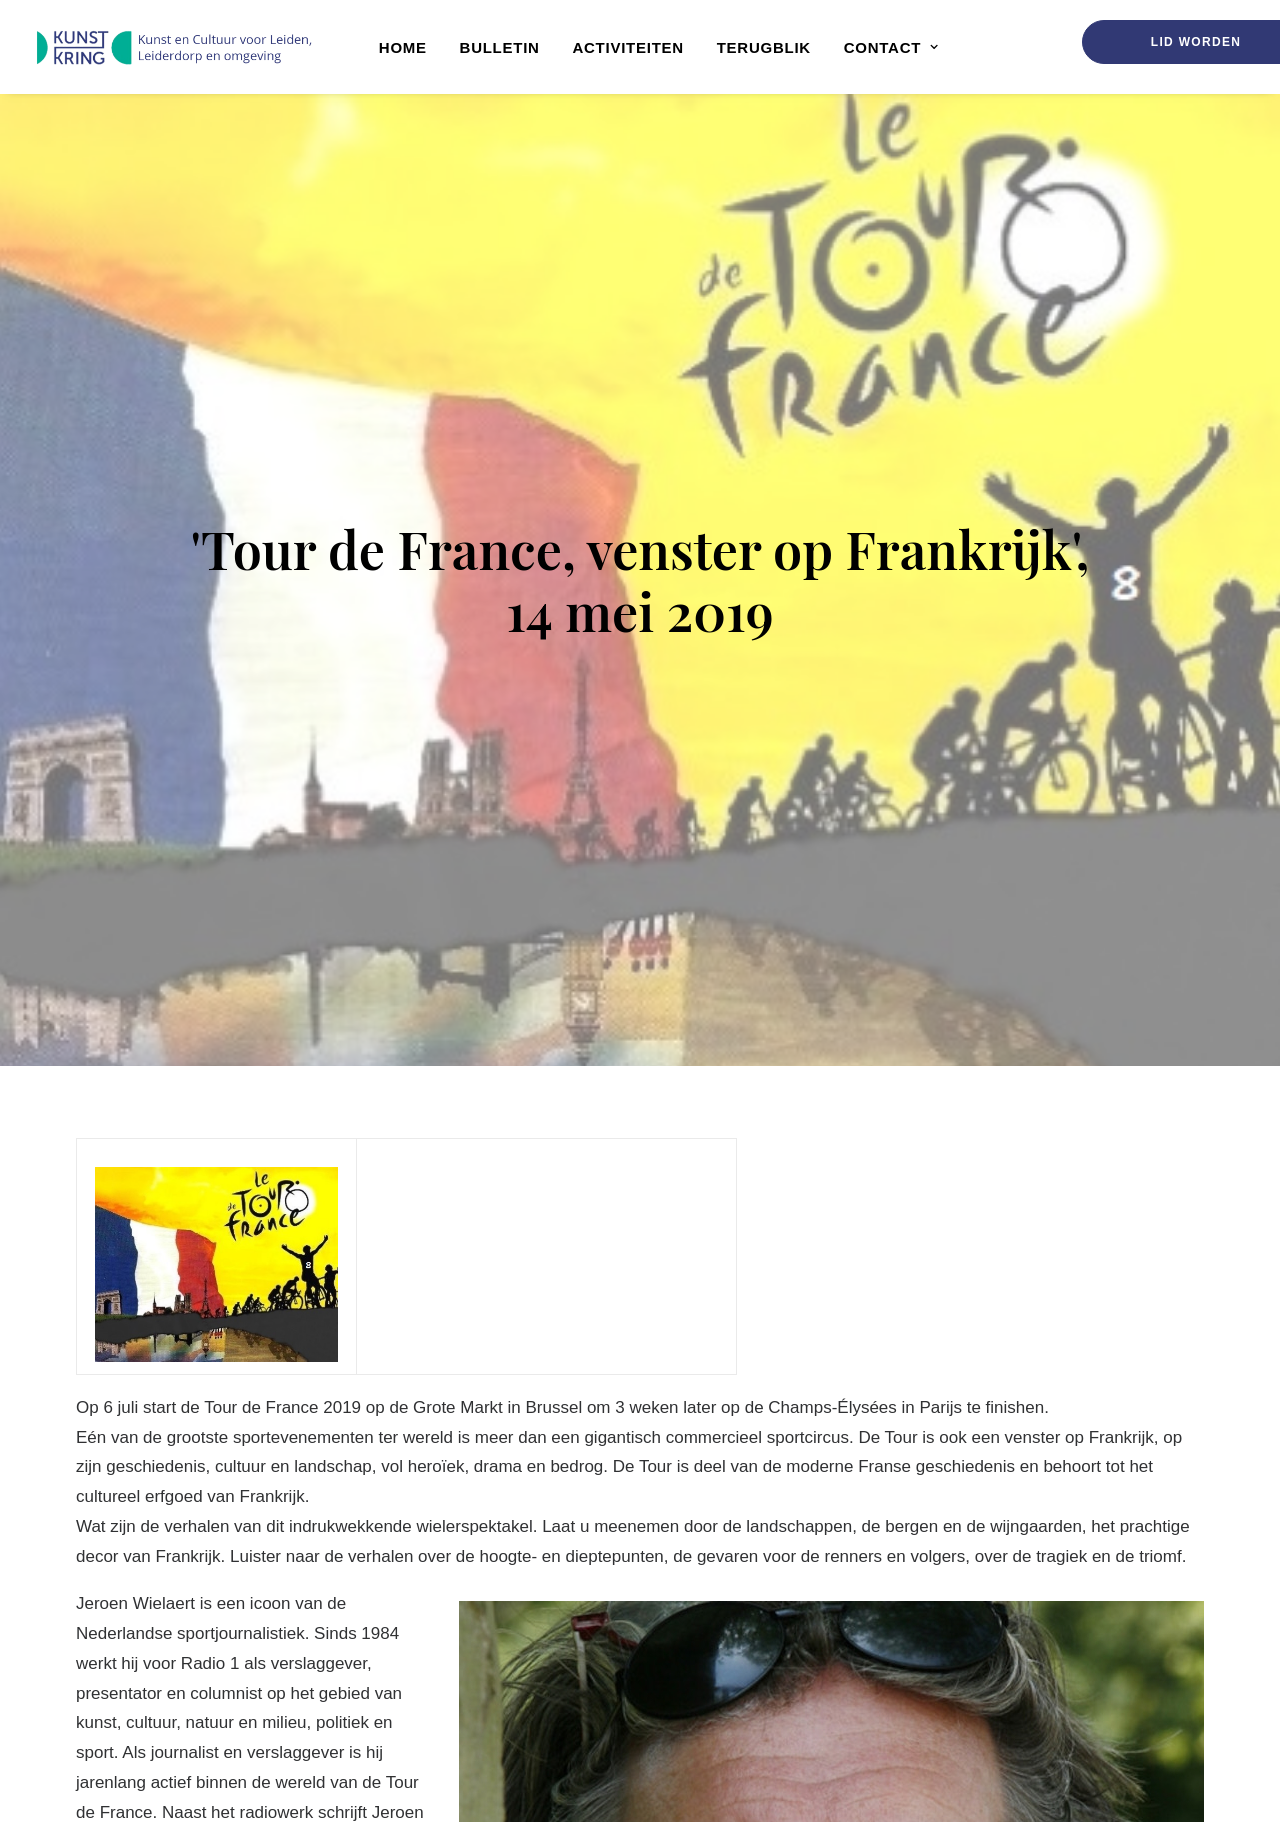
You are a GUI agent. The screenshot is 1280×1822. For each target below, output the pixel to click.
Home (403, 47)
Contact (891, 47)
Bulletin (500, 47)
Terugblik (764, 47)
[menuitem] (403, 47)
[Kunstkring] (173, 47)
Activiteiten (628, 47)
